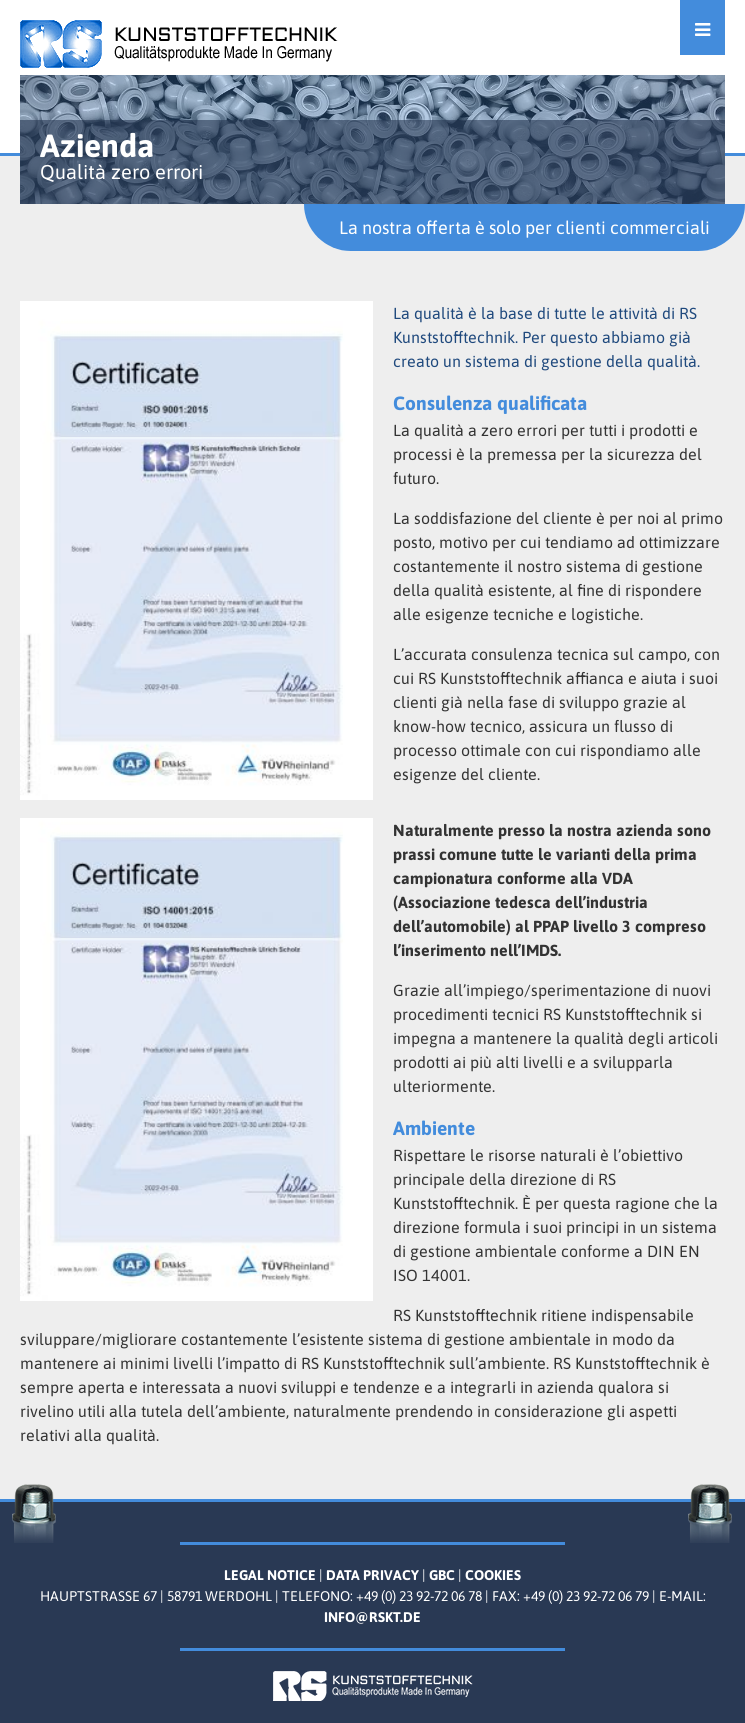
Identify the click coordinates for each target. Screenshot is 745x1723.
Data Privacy (372, 1575)
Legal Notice (270, 1575)
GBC (442, 1575)
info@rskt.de (372, 1617)
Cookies (493, 1575)
